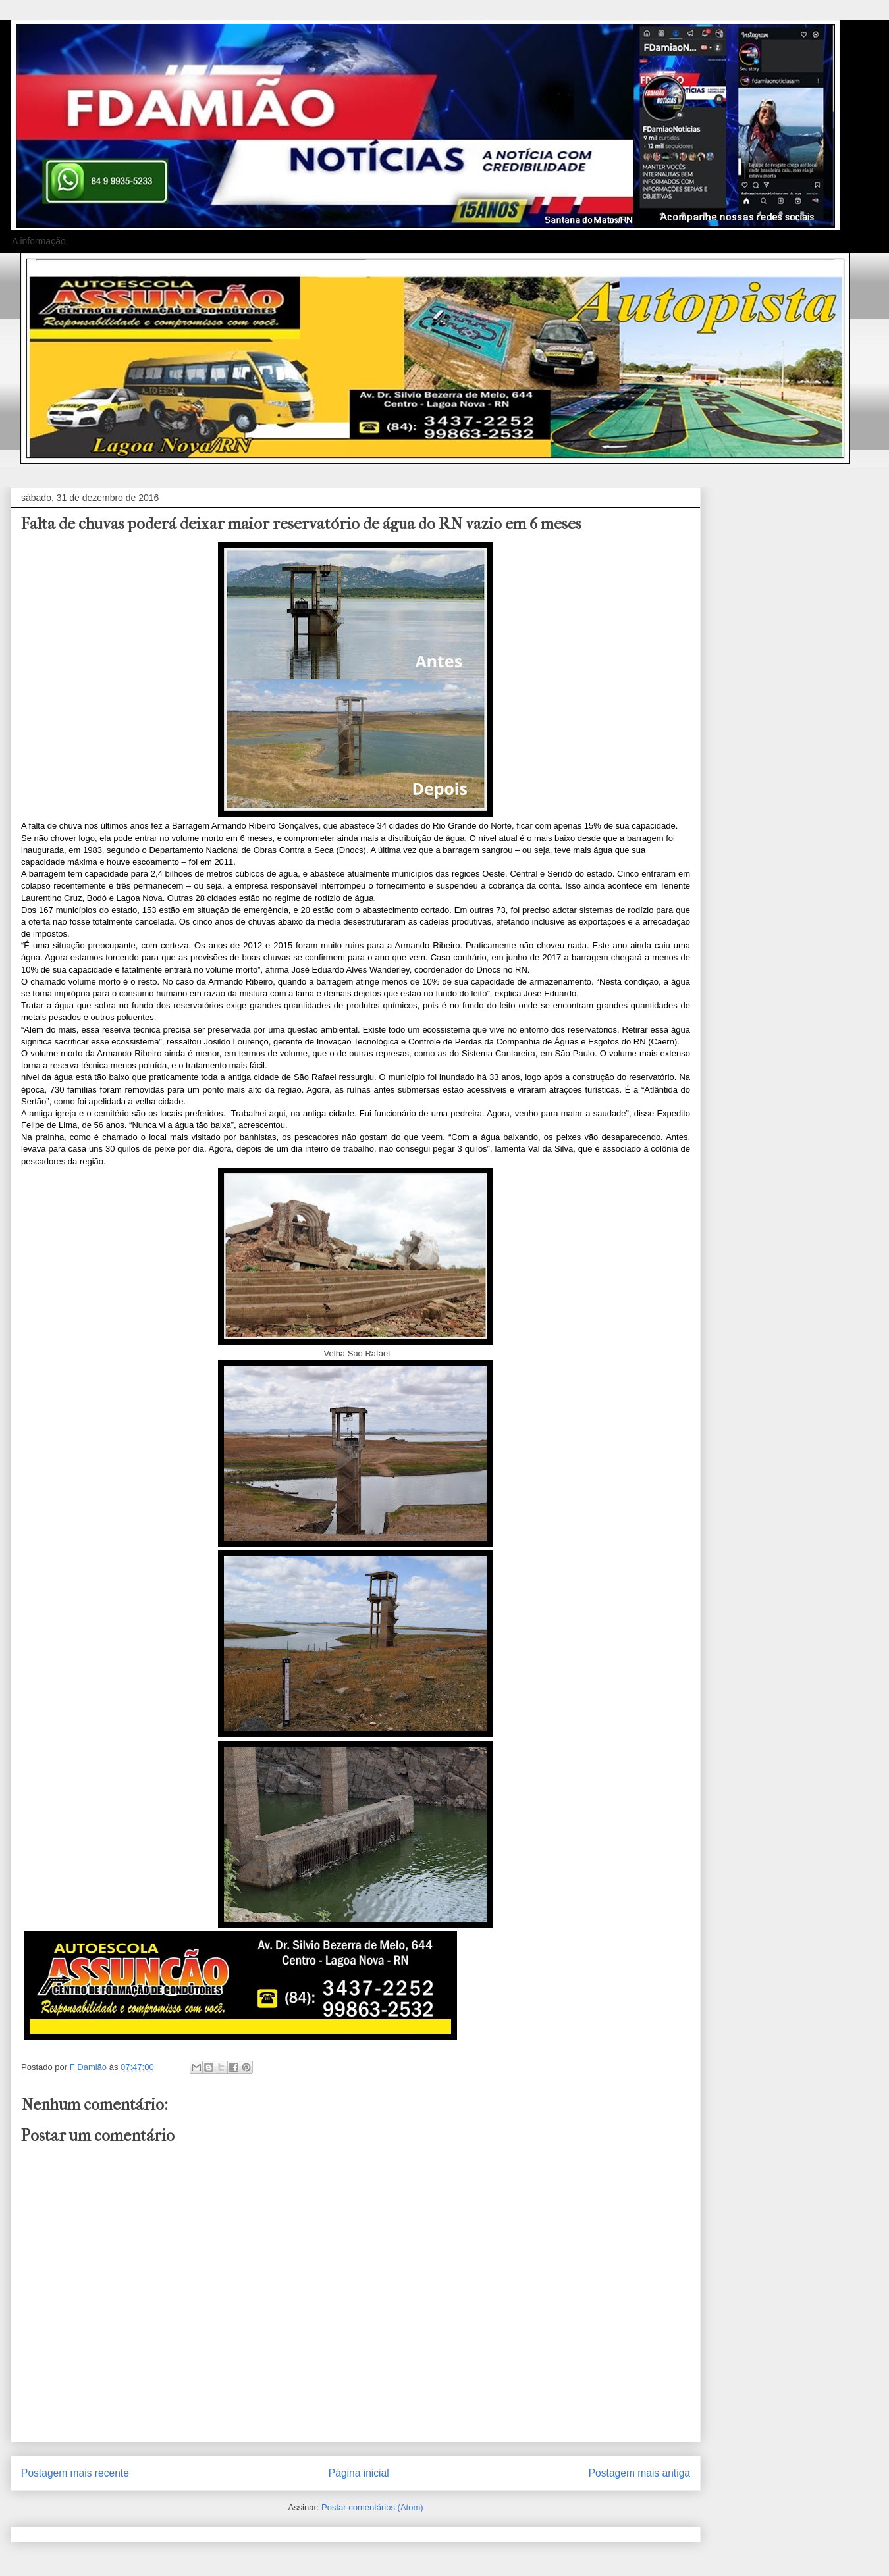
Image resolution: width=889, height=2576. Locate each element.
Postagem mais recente (75, 2473)
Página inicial (359, 2473)
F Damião (89, 2067)
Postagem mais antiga (639, 2473)
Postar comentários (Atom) (372, 2507)
